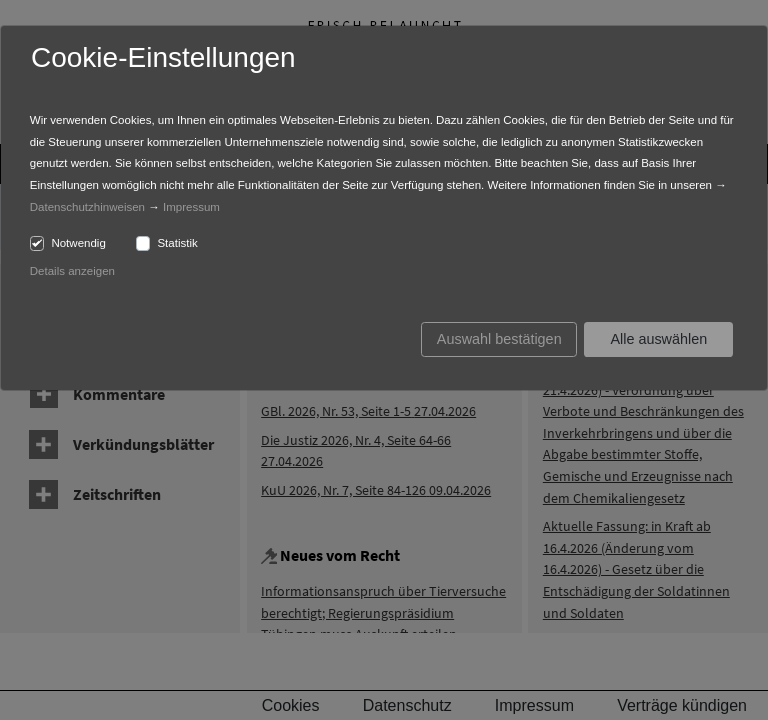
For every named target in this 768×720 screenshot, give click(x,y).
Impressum (191, 207)
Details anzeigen (72, 271)
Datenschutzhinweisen (87, 207)
